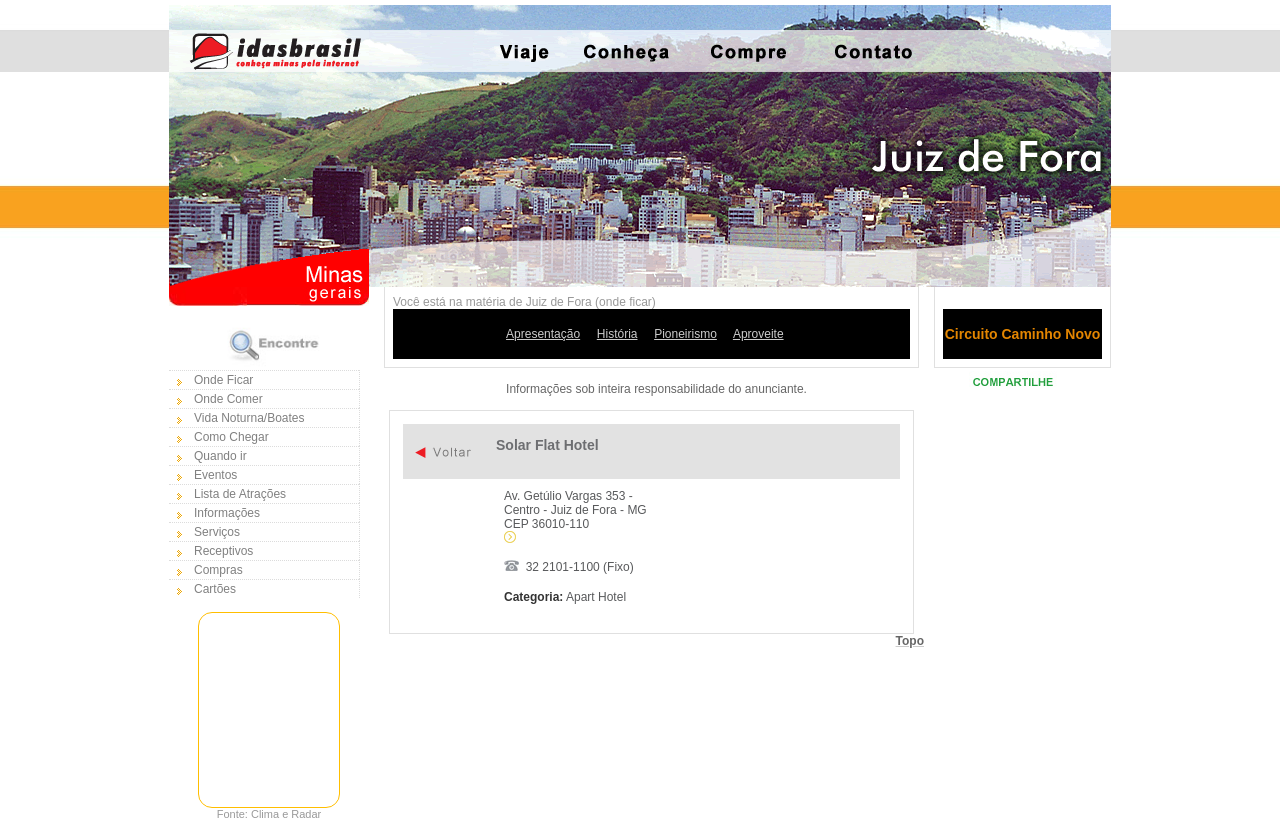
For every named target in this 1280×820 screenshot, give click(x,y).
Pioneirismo (685, 334)
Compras (218, 570)
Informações (227, 513)
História (617, 334)
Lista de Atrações (240, 494)
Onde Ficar (223, 380)
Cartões (215, 589)
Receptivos (223, 551)
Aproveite (758, 334)
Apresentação (543, 334)
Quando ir (220, 456)
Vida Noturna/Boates (249, 418)
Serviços (217, 532)
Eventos (215, 475)
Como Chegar (231, 437)
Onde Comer (228, 399)
